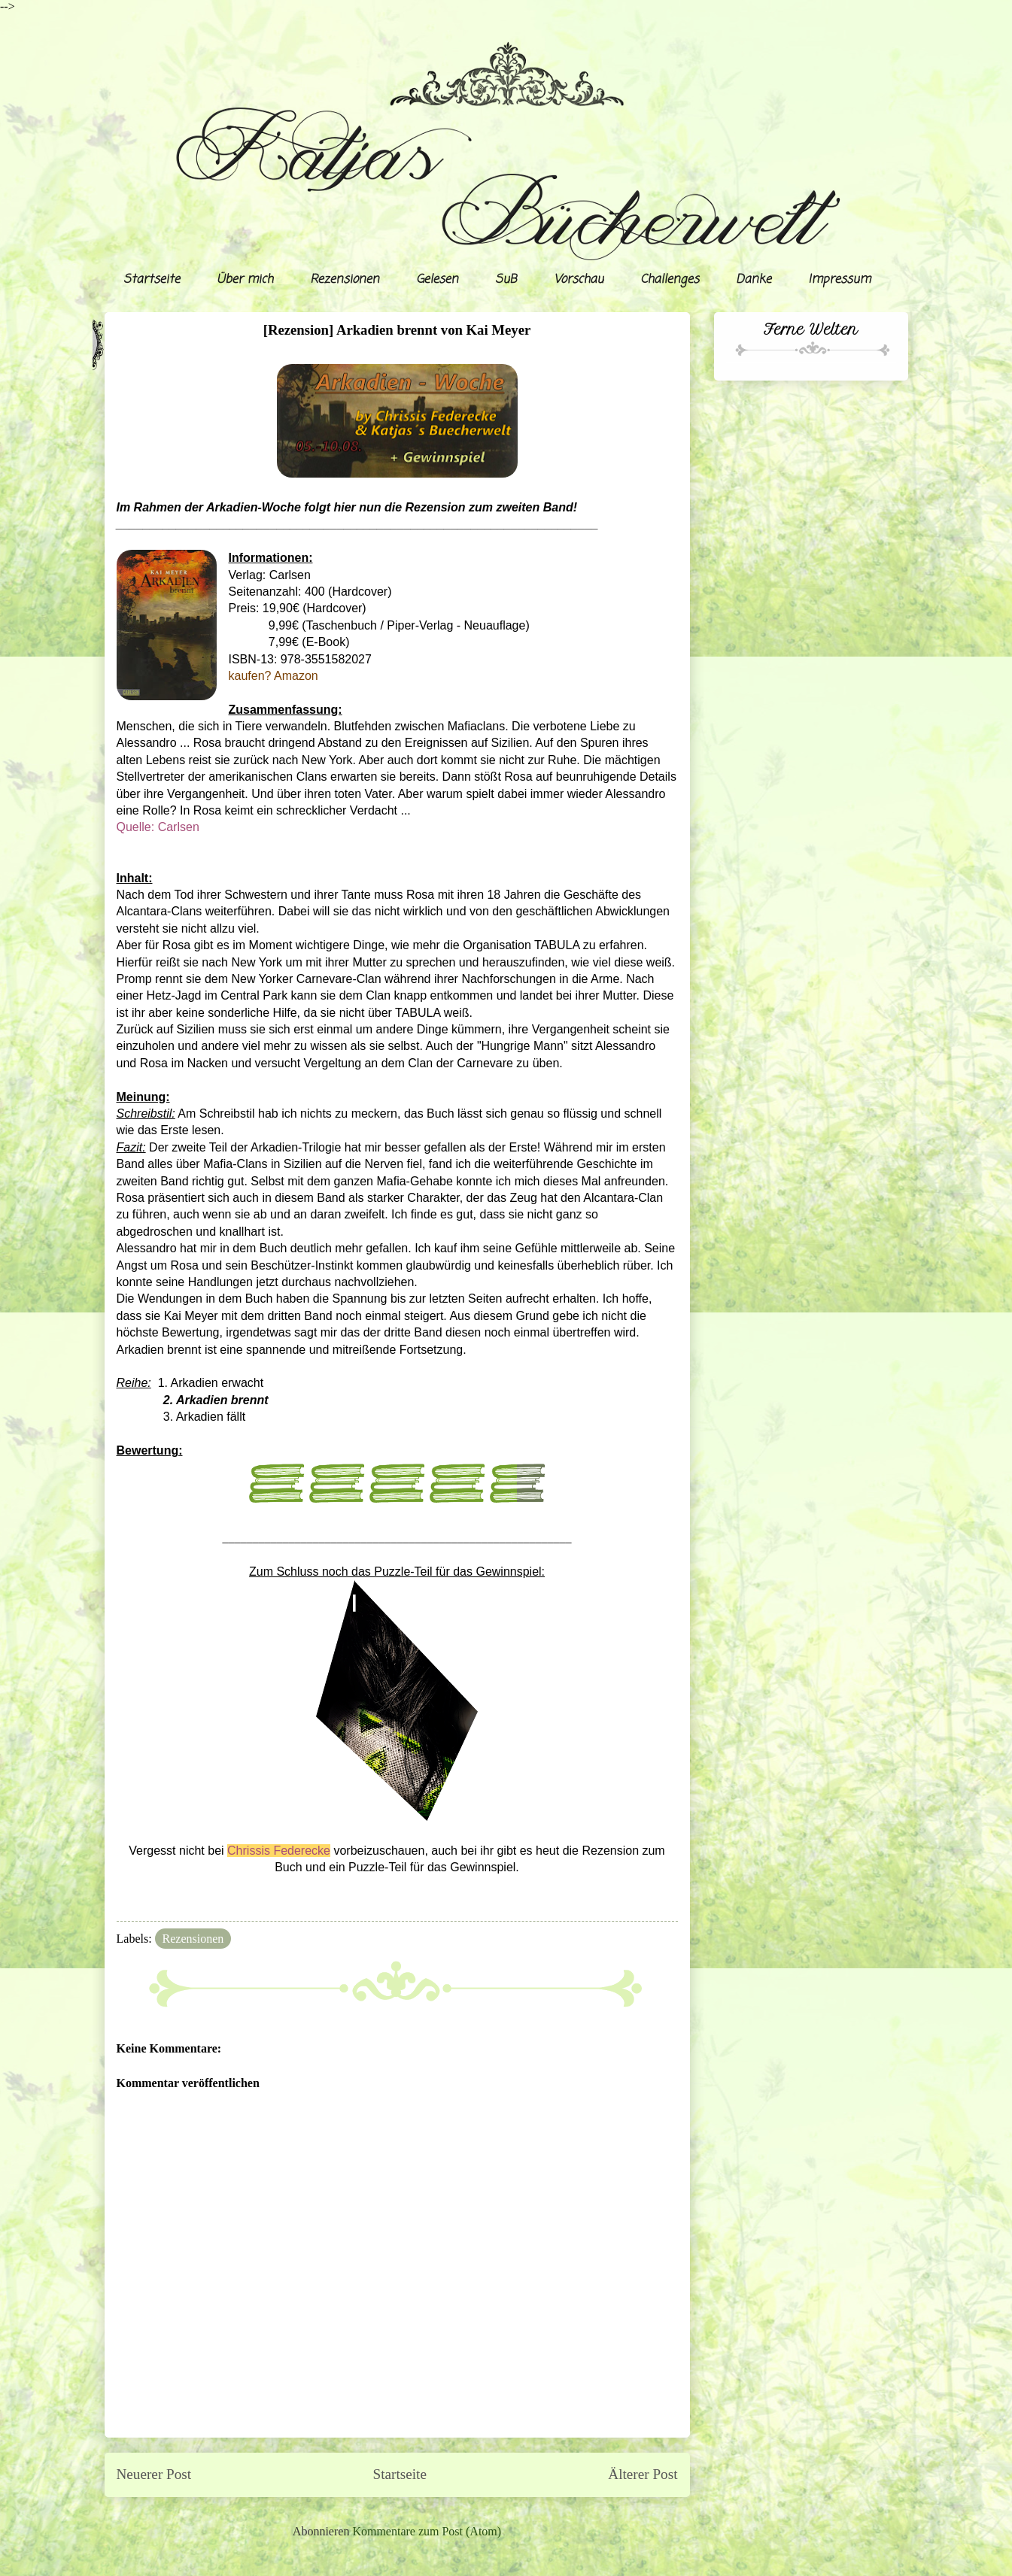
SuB (506, 280)
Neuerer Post (154, 2474)
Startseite (151, 280)
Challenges (669, 280)
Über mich (245, 280)
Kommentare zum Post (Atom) (426, 2531)
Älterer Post (642, 2474)
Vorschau (578, 280)
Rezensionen (344, 280)
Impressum (839, 280)
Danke (753, 280)
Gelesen (437, 280)
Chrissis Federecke (278, 1850)
